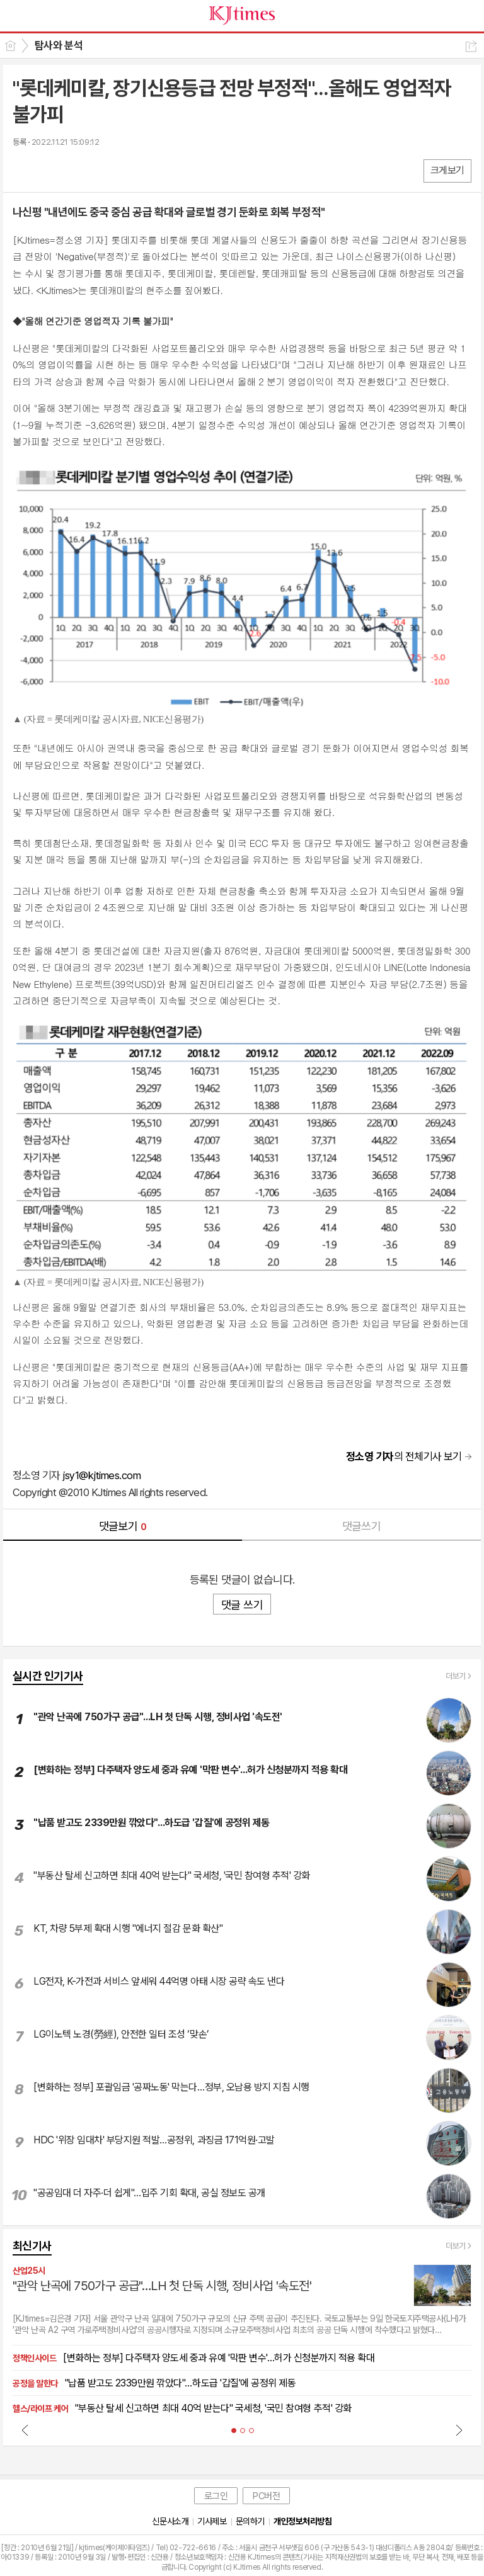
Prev (25, 2429)
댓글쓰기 (361, 1526)
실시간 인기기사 (48, 1675)
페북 (24, 170)
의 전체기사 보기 (404, 1456)
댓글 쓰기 (242, 1604)
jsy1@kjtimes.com (101, 1475)
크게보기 (447, 170)
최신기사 (32, 2245)
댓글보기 (123, 1526)
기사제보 (211, 2521)
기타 (99, 170)
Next (458, 2429)
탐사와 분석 (59, 45)
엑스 (49, 170)
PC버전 (266, 2496)
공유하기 (471, 46)
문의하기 (250, 2521)
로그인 (216, 2496)
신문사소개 (170, 2521)
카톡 (74, 170)
